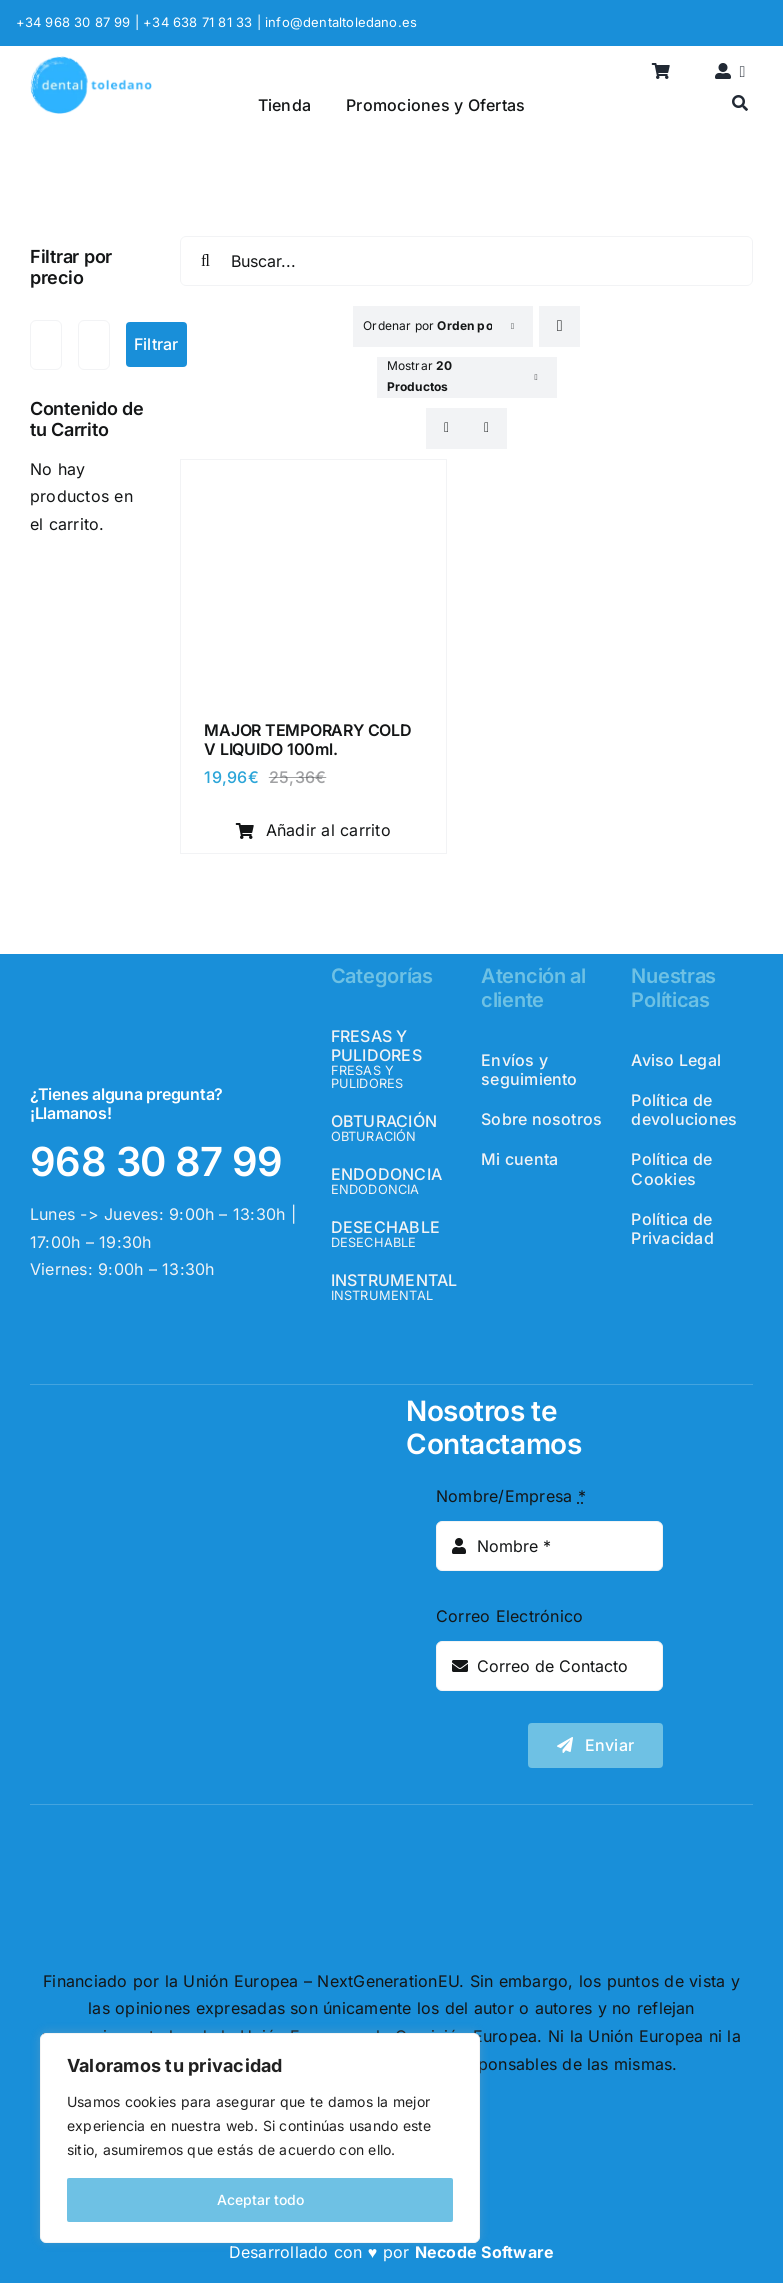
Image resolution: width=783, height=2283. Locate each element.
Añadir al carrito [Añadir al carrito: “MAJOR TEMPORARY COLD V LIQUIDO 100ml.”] (313, 830)
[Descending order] (559, 326)
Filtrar (156, 344)
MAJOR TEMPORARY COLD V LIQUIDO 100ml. (307, 739)
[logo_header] (91, 64)
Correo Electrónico (509, 1616)
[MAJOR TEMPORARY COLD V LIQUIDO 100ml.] (313, 481)
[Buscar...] (466, 261)
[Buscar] (740, 104)
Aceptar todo (260, 2199)
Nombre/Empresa (511, 1496)
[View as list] (486, 428)
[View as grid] (446, 428)
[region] (260, 2138)
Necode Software (485, 2252)
